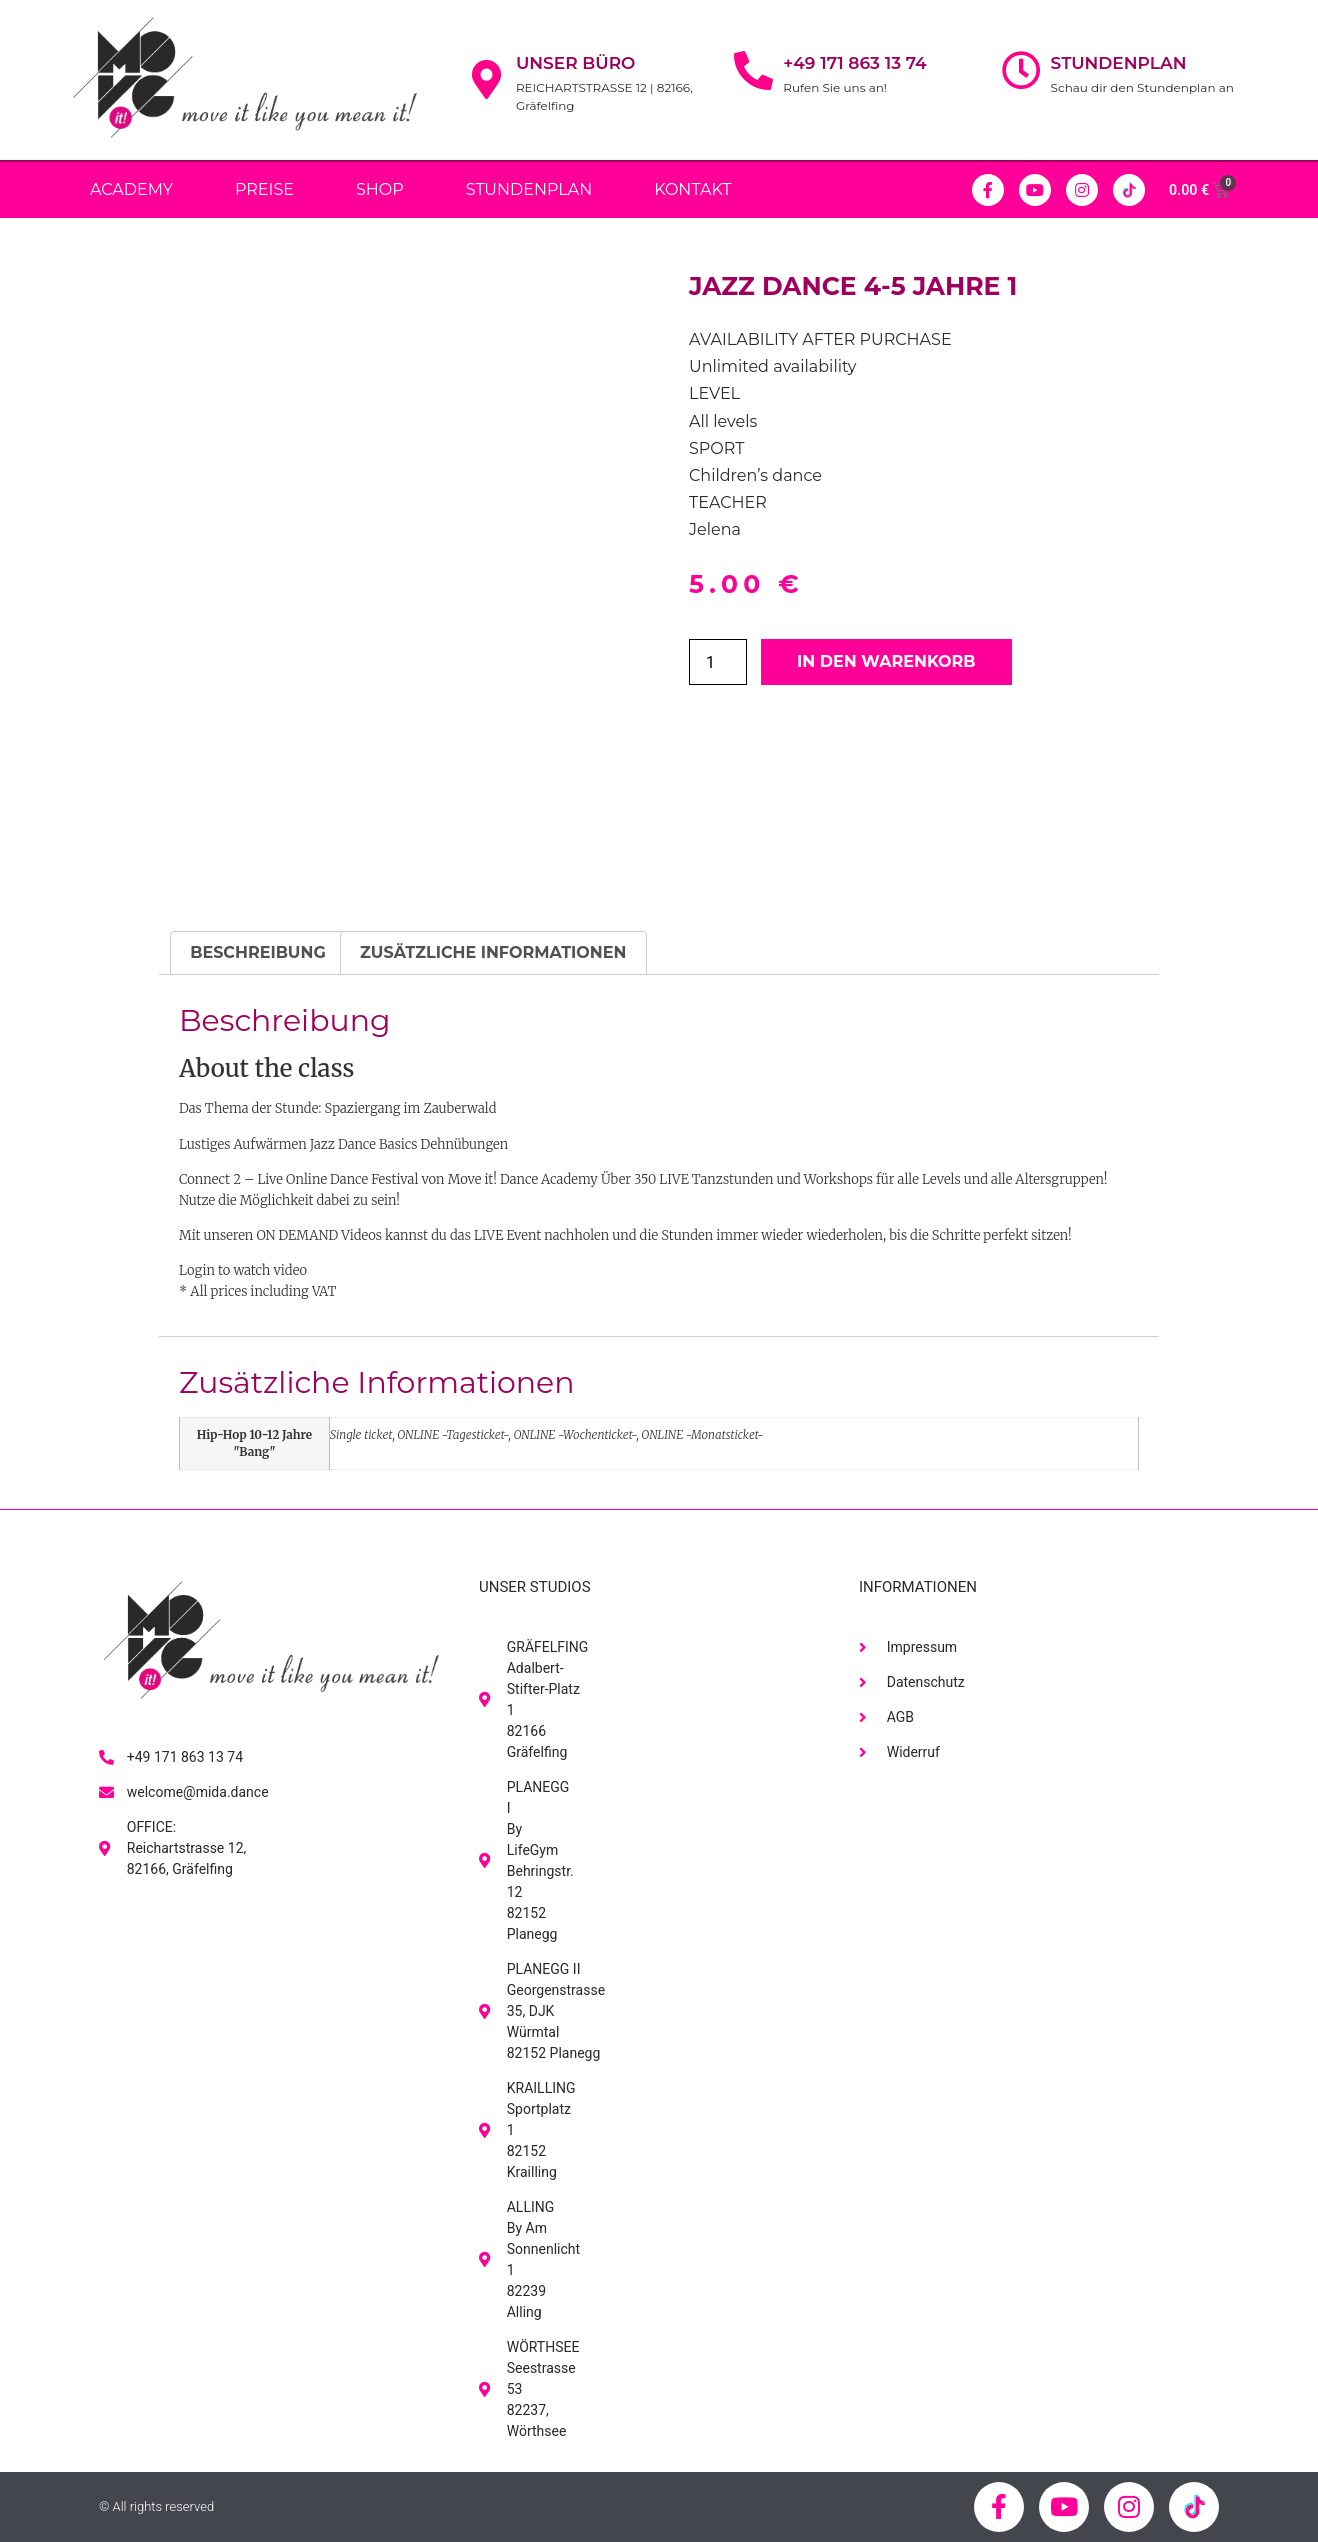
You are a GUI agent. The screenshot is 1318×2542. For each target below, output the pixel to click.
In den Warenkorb (886, 661)
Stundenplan (1119, 63)
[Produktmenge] (718, 662)
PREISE (264, 189)
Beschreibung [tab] (258, 952)
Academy (131, 189)
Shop (380, 189)
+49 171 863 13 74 (854, 63)
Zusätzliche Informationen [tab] (493, 952)
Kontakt (692, 189)
